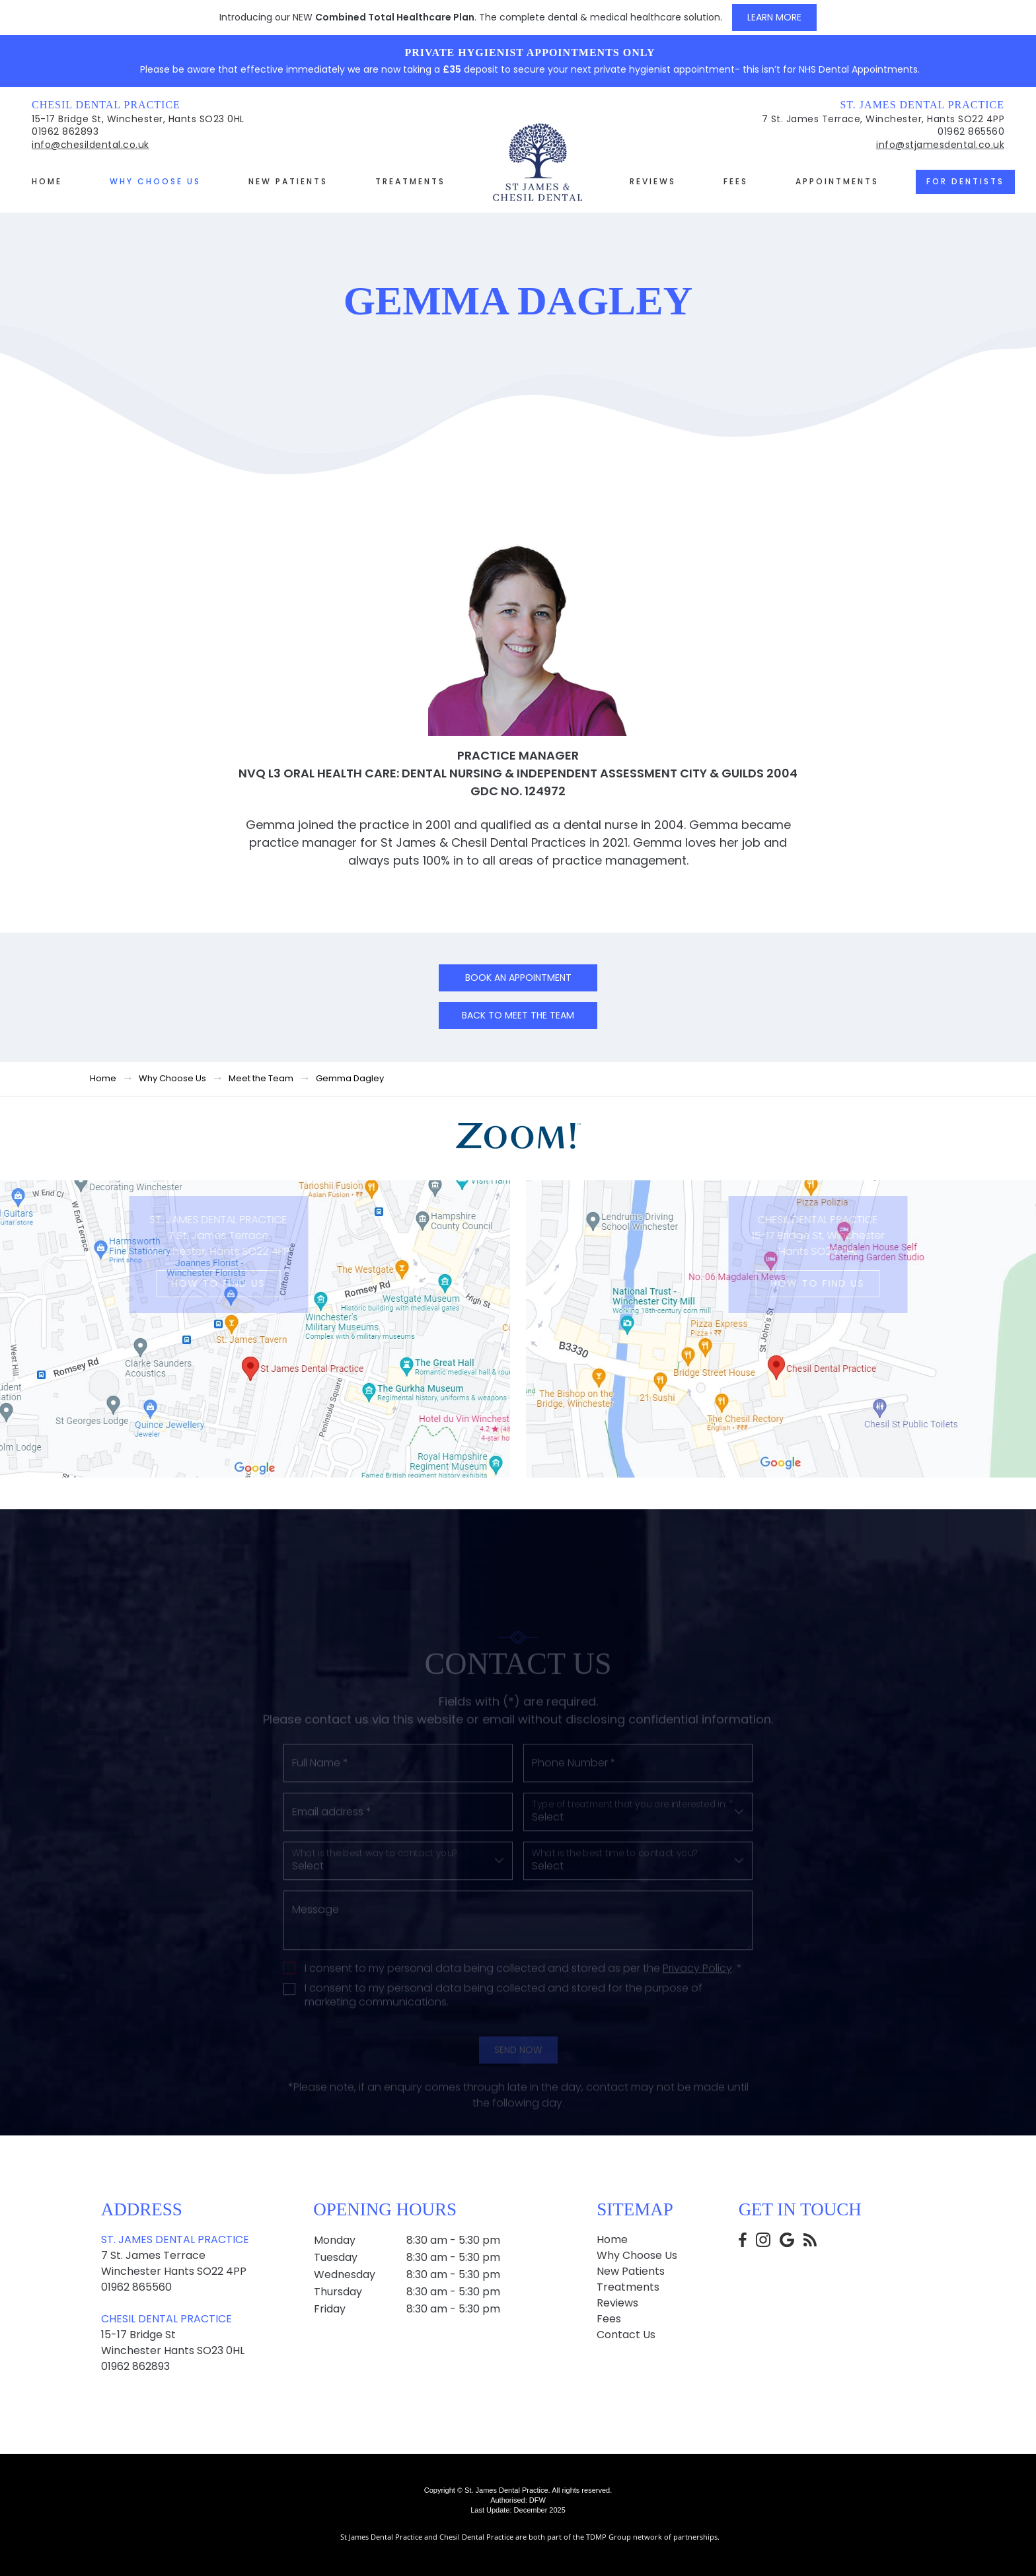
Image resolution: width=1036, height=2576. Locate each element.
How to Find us (193, 1283)
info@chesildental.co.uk (90, 144)
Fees (735, 181)
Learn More (774, 17)
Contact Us (626, 2334)
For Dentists (965, 181)
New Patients (288, 181)
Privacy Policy (697, 2005)
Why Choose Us (155, 181)
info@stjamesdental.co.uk (940, 144)
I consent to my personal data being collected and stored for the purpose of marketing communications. (503, 2032)
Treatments (410, 181)
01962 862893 (65, 131)
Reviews (653, 181)
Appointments (837, 181)
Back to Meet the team (518, 1015)
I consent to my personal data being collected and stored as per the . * (523, 2006)
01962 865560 (971, 131)
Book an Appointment (518, 977)
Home (47, 181)
